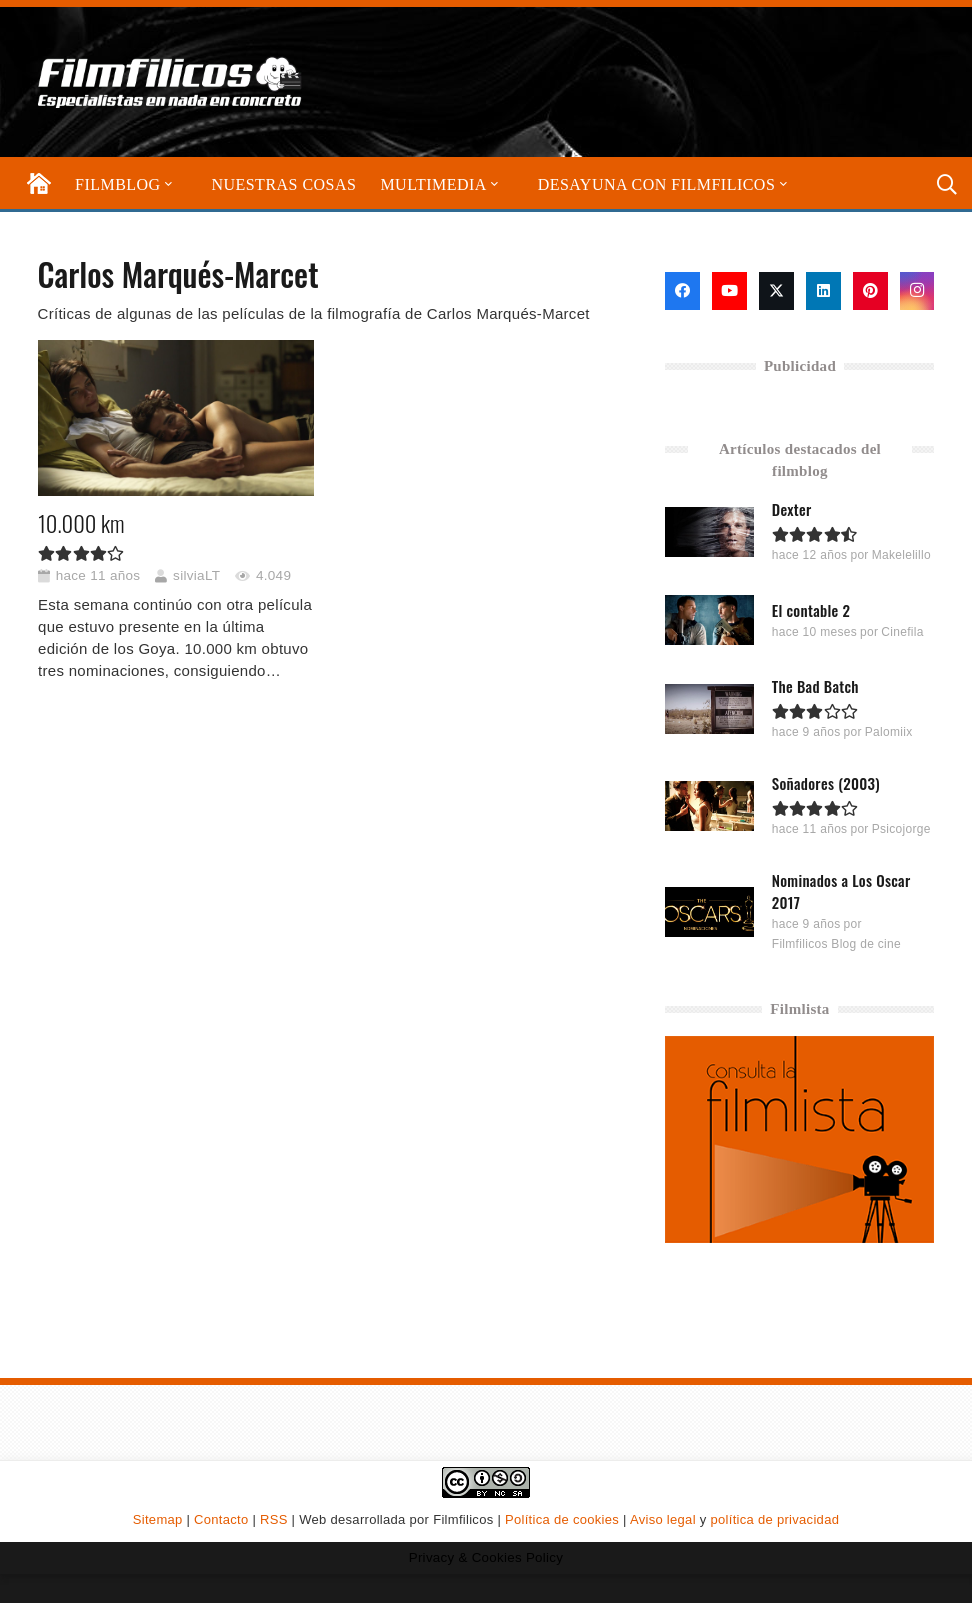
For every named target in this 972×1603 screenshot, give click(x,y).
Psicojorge (901, 829)
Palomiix (889, 732)
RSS (274, 1519)
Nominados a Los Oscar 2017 (841, 891)
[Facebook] (682, 291)
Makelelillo (901, 555)
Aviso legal (663, 1519)
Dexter (792, 509)
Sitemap (158, 1519)
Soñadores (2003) (826, 783)
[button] (167, 184)
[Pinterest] (870, 291)
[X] (776, 291)
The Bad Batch (815, 686)
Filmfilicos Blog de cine (836, 943)
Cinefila (903, 631)
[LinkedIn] (823, 291)
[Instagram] (917, 291)
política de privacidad (774, 1519)
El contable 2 (811, 609)
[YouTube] (729, 291)
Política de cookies (562, 1519)
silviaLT (196, 574)
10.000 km (81, 522)
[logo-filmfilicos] (171, 82)
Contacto (221, 1519)
